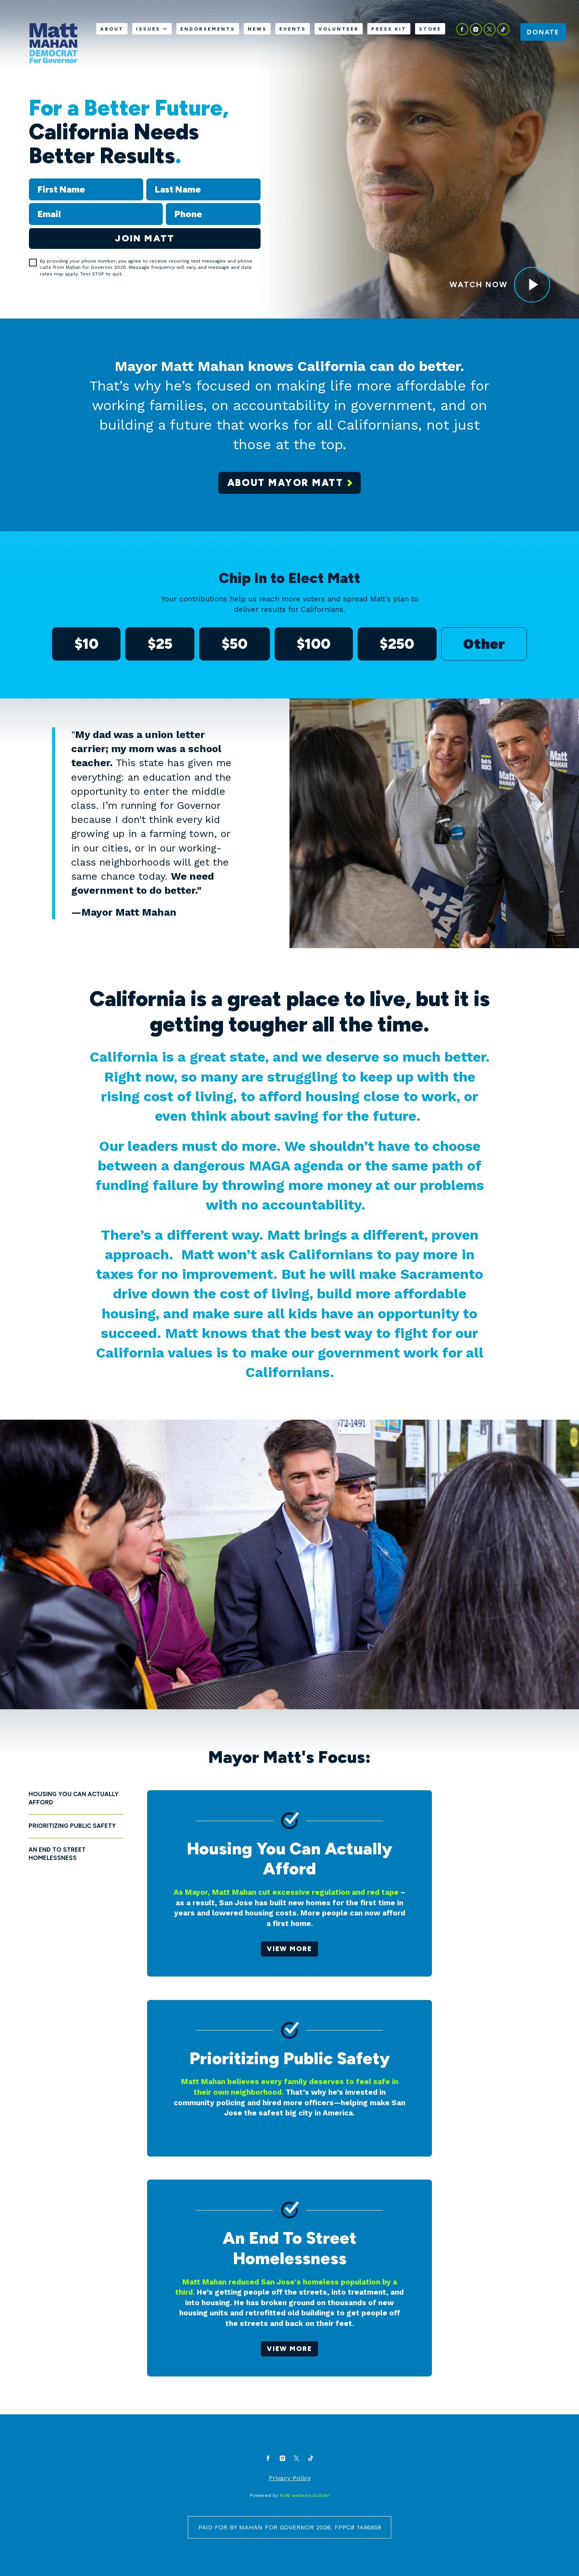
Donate (543, 32)
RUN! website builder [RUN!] (305, 2495)
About (112, 29)
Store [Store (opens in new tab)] (430, 29)
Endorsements (208, 29)
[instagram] (476, 29)
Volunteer (338, 29)
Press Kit (388, 29)
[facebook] (462, 29)
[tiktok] (503, 29)
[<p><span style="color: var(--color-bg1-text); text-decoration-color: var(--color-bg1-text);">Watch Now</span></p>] (532, 285)
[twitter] (490, 29)
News (257, 29)
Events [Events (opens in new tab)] (292, 29)
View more (289, 1949)
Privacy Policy (290, 2478)
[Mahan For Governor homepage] (53, 43)
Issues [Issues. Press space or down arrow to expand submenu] (152, 29)
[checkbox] (33, 262)
